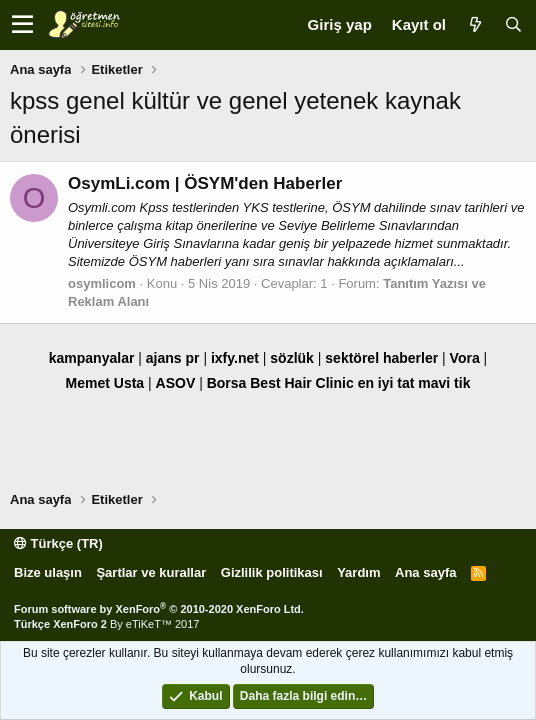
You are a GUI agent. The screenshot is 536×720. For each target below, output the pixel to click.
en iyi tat (386, 383)
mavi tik (444, 383)
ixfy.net (235, 358)
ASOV (176, 383)
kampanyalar (92, 358)
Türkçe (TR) (58, 543)
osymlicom (102, 283)
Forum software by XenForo (159, 609)
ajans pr (173, 358)
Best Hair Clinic (301, 383)
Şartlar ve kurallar (151, 572)
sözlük (292, 358)
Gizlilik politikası (272, 572)
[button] (22, 25)
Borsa (227, 383)
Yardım (358, 572)
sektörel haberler (381, 358)
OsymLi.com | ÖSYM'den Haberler (205, 183)
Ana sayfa (425, 572)
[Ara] (513, 24)
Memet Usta (105, 383)
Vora (465, 358)
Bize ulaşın (48, 572)
